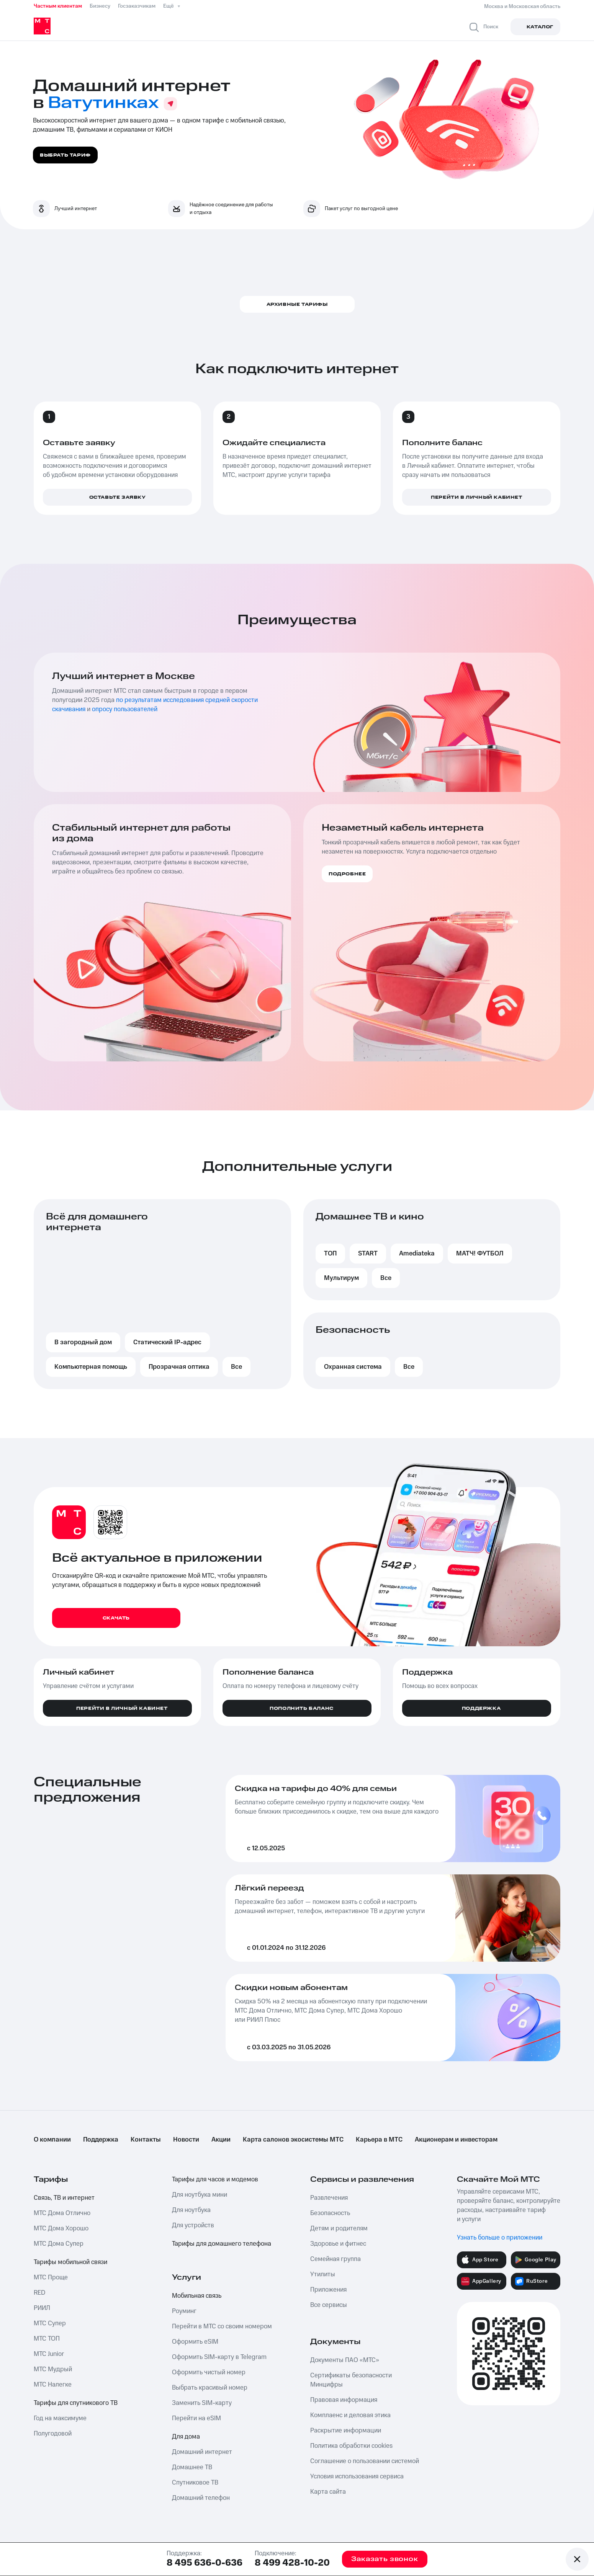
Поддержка (100, 2139)
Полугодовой (53, 2433)
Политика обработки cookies (351, 2445)
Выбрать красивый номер (209, 2387)
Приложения (328, 2289)
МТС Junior (49, 2354)
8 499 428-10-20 (292, 2563)
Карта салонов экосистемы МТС (293, 2139)
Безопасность (330, 2213)
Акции (221, 2139)
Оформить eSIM (195, 2341)
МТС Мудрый (53, 2369)
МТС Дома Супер (58, 2243)
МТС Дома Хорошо (61, 2228)
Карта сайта (328, 2491)
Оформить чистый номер (208, 2372)
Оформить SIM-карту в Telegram (219, 2357)
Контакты (146, 2139)
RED (39, 2292)
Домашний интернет (202, 2452)
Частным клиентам (58, 6)
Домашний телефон (201, 2498)
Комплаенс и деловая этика (350, 2415)
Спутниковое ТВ (195, 2482)
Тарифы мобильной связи (70, 2262)
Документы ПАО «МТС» (344, 2360)
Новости (186, 2139)
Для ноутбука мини (199, 2194)
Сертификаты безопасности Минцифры (351, 2380)
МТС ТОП (47, 2338)
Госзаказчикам (136, 6)
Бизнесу (100, 6)
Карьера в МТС (379, 2139)
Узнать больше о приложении (499, 2237)
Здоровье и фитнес (338, 2243)
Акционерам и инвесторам (456, 2139)
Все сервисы (328, 2305)
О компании (52, 2139)
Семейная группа (335, 2259)
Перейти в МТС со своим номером (222, 2326)
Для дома (186, 2436)
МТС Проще (51, 2277)
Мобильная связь (196, 2295)
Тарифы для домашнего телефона (221, 2243)
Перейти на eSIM (196, 2418)
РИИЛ (42, 2308)
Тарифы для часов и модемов (215, 2179)
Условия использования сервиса (357, 2476)
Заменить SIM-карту (202, 2403)
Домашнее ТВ (192, 2467)
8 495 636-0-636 (204, 2563)
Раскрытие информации (345, 2430)
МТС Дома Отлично (62, 2213)
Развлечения (329, 2197)
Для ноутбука (191, 2210)
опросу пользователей (124, 709)
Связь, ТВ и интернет (64, 2197)
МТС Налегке (53, 2384)
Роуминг (184, 2311)
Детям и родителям (339, 2228)
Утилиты (322, 2274)
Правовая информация (343, 2400)
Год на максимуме (60, 2418)
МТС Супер (50, 2323)
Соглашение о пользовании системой (364, 2461)
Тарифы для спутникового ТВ (76, 2403)
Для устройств (193, 2225)
